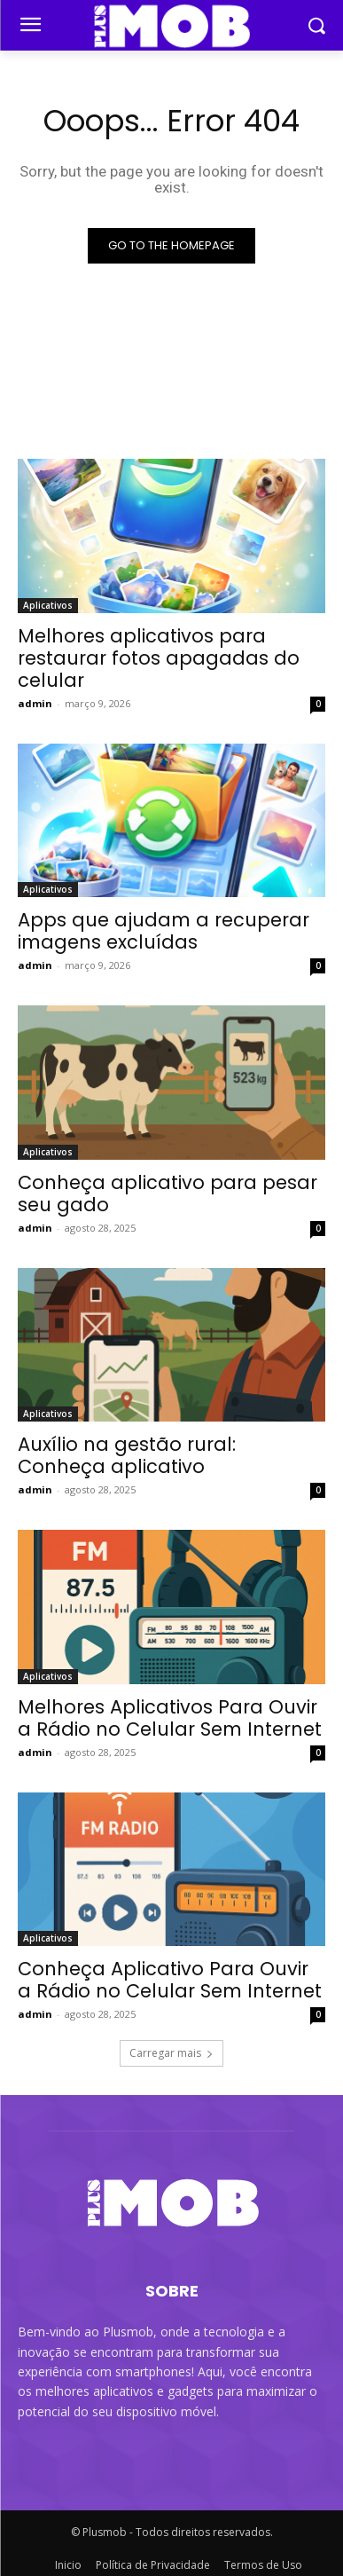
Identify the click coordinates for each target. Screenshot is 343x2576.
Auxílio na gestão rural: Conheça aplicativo (127, 1455)
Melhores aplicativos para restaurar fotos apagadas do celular (159, 658)
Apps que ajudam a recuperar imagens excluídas (163, 931)
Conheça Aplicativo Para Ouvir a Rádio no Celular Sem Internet (170, 1980)
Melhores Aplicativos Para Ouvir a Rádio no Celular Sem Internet (170, 1718)
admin (35, 703)
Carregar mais (171, 2052)
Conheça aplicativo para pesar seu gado (167, 1193)
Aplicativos (48, 605)
